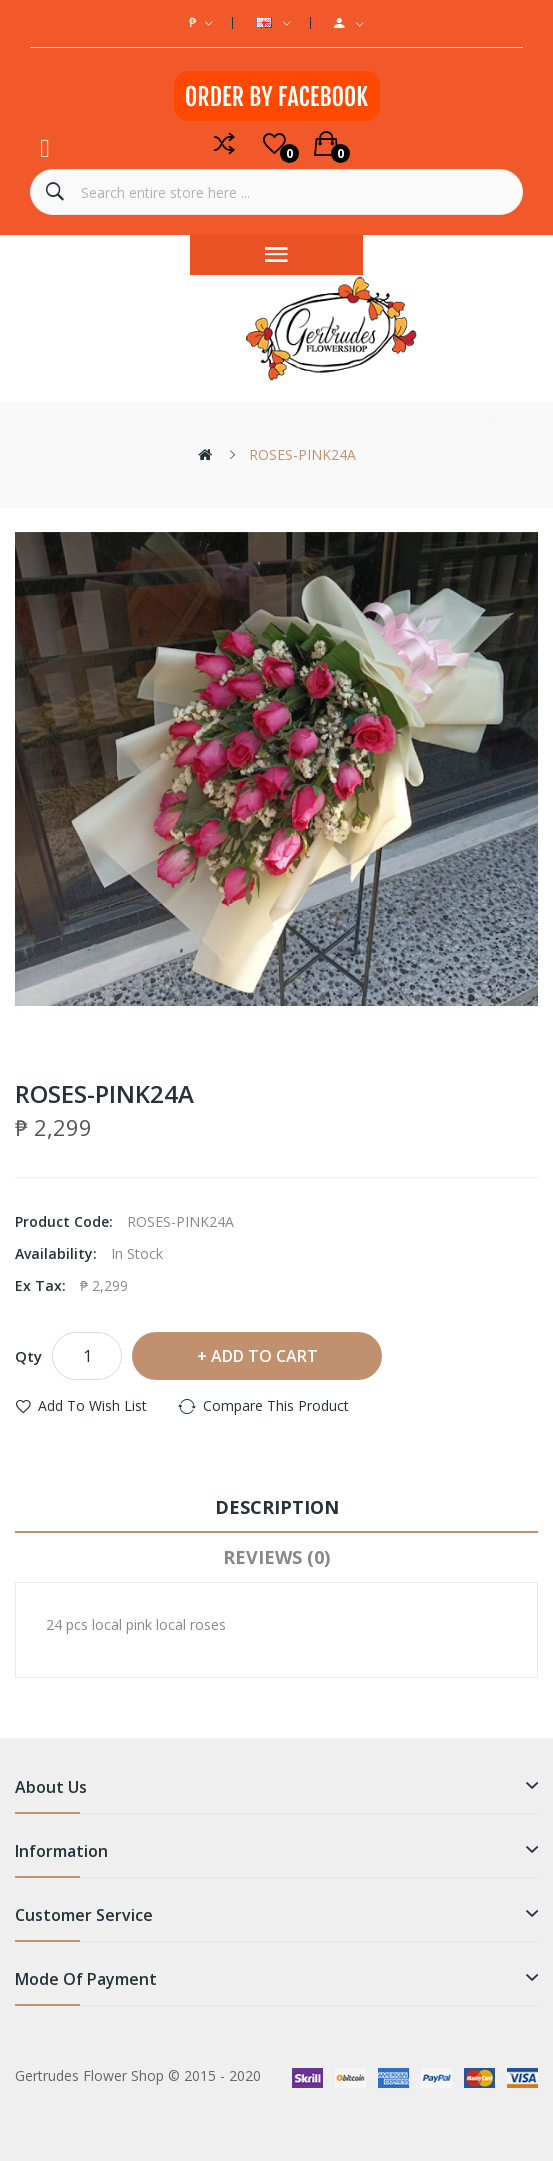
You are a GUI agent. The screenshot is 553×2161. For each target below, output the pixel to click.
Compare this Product (276, 1405)
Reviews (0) (276, 1557)
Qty (28, 1356)
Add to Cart (264, 1356)
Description (277, 1507)
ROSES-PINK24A (302, 454)
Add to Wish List (92, 1405)
